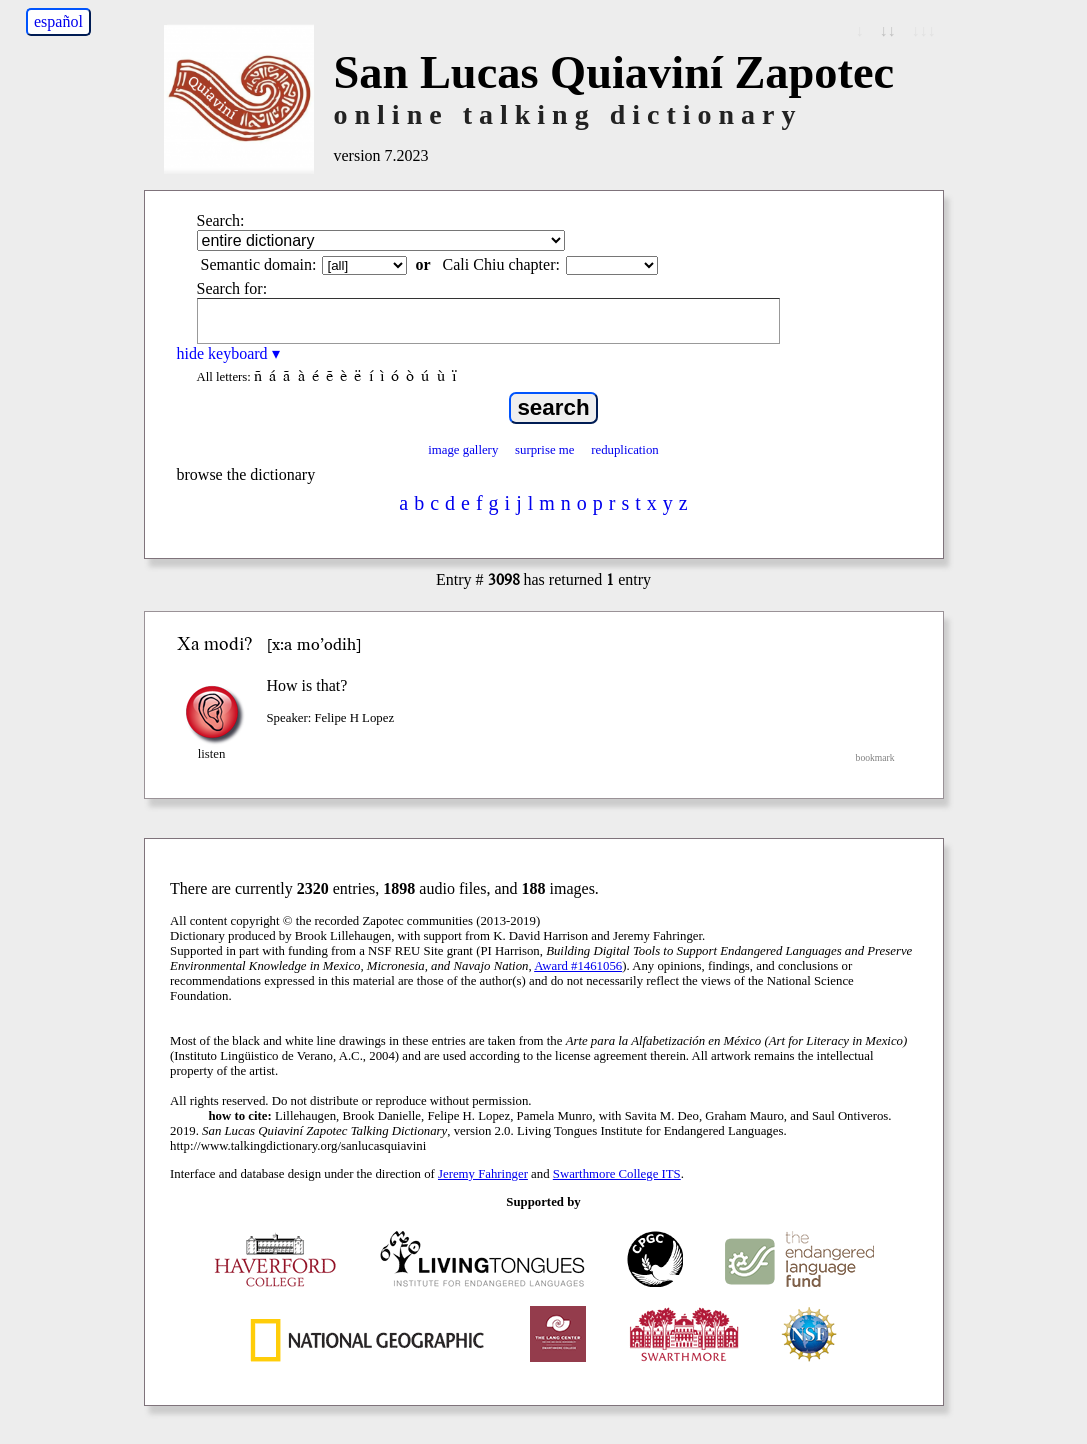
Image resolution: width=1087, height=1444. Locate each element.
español (58, 21)
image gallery (463, 450)
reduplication (625, 450)
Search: (221, 220)
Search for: (232, 288)
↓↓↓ (924, 30)
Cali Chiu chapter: (501, 264)
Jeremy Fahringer (483, 1174)
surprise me (544, 450)
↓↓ (888, 30)
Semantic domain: (259, 264)
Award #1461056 (578, 966)
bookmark (875, 757)
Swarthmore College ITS (617, 1174)
